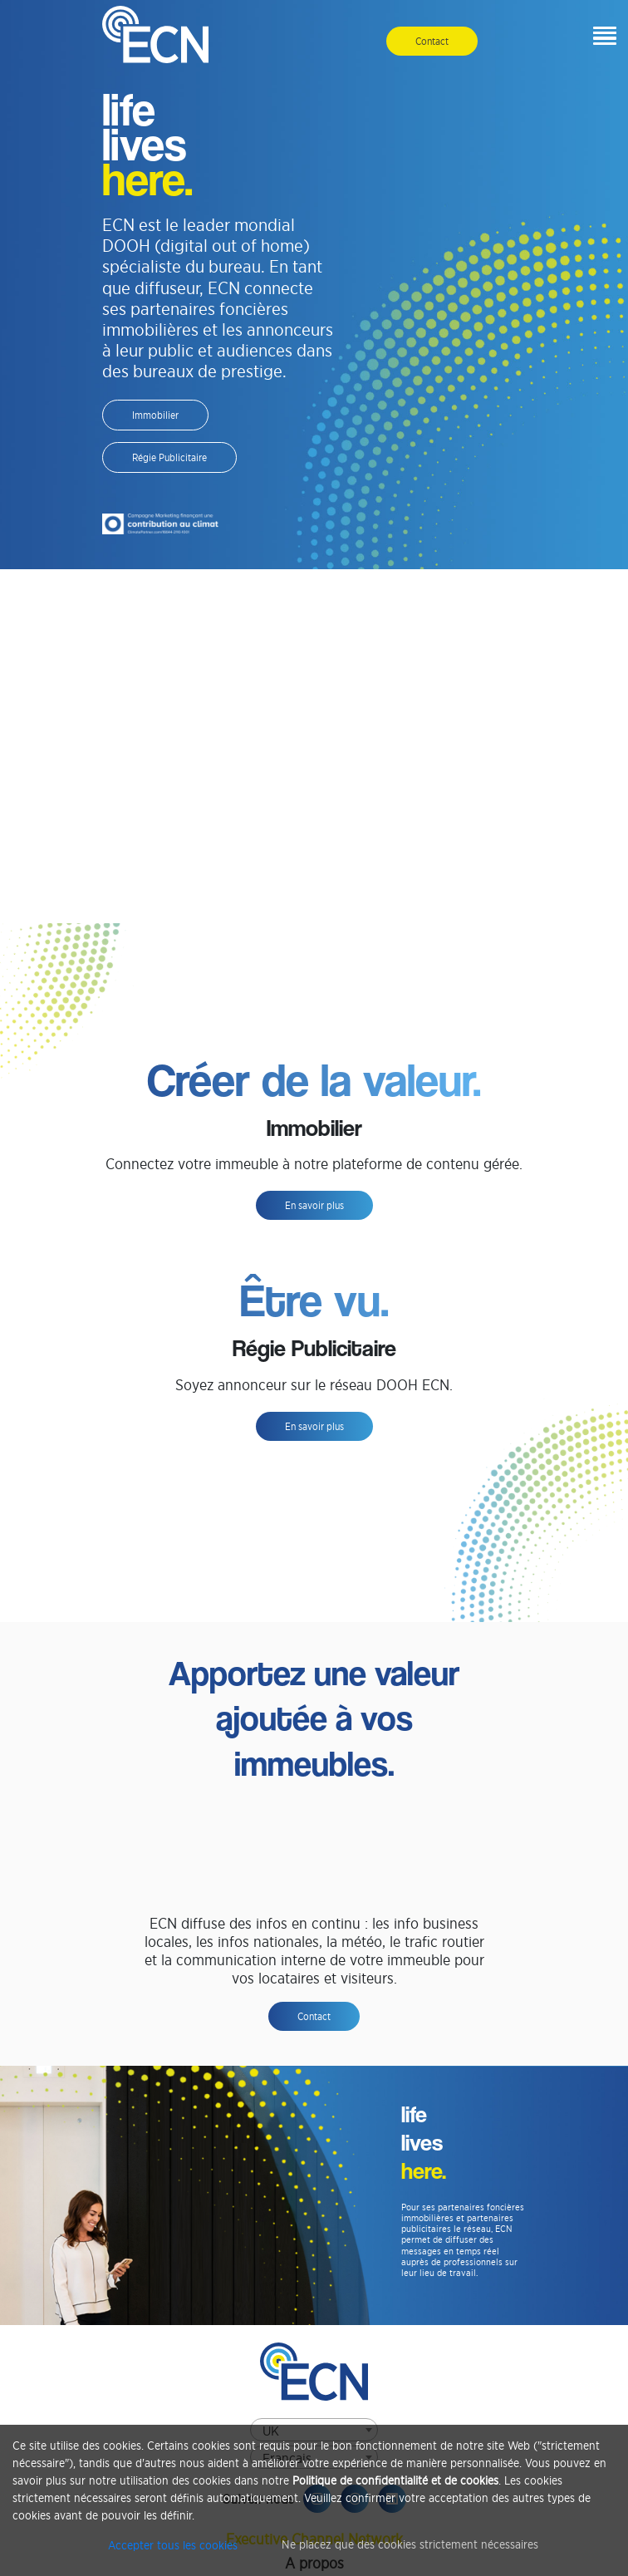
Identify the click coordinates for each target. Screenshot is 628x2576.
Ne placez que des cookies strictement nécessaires (410, 2544)
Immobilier (155, 415)
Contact (432, 41)
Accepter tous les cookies (173, 2544)
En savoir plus (314, 1205)
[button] (600, 37)
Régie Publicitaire (169, 457)
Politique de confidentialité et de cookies (395, 2480)
